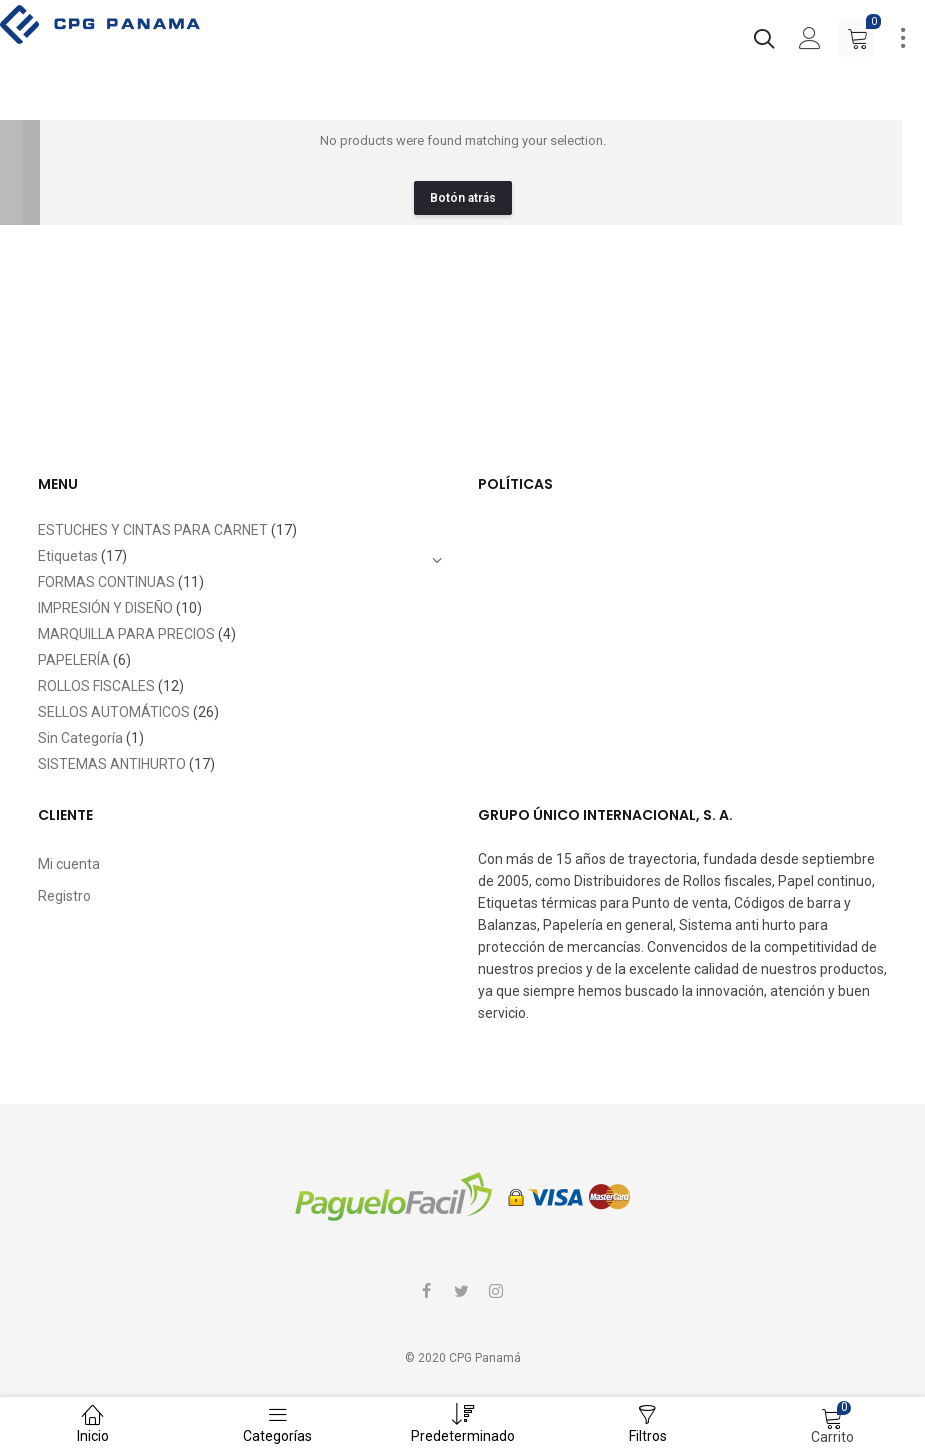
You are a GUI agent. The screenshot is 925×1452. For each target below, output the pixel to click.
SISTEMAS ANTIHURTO (112, 764)
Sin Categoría (80, 738)
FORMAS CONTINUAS (106, 582)
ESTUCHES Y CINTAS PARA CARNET (153, 530)
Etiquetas (68, 556)
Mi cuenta (69, 864)
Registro (64, 896)
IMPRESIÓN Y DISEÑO (105, 608)
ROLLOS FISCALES (96, 686)
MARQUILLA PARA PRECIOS (126, 634)
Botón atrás (463, 198)
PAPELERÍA (74, 660)
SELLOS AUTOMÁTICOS (114, 712)
